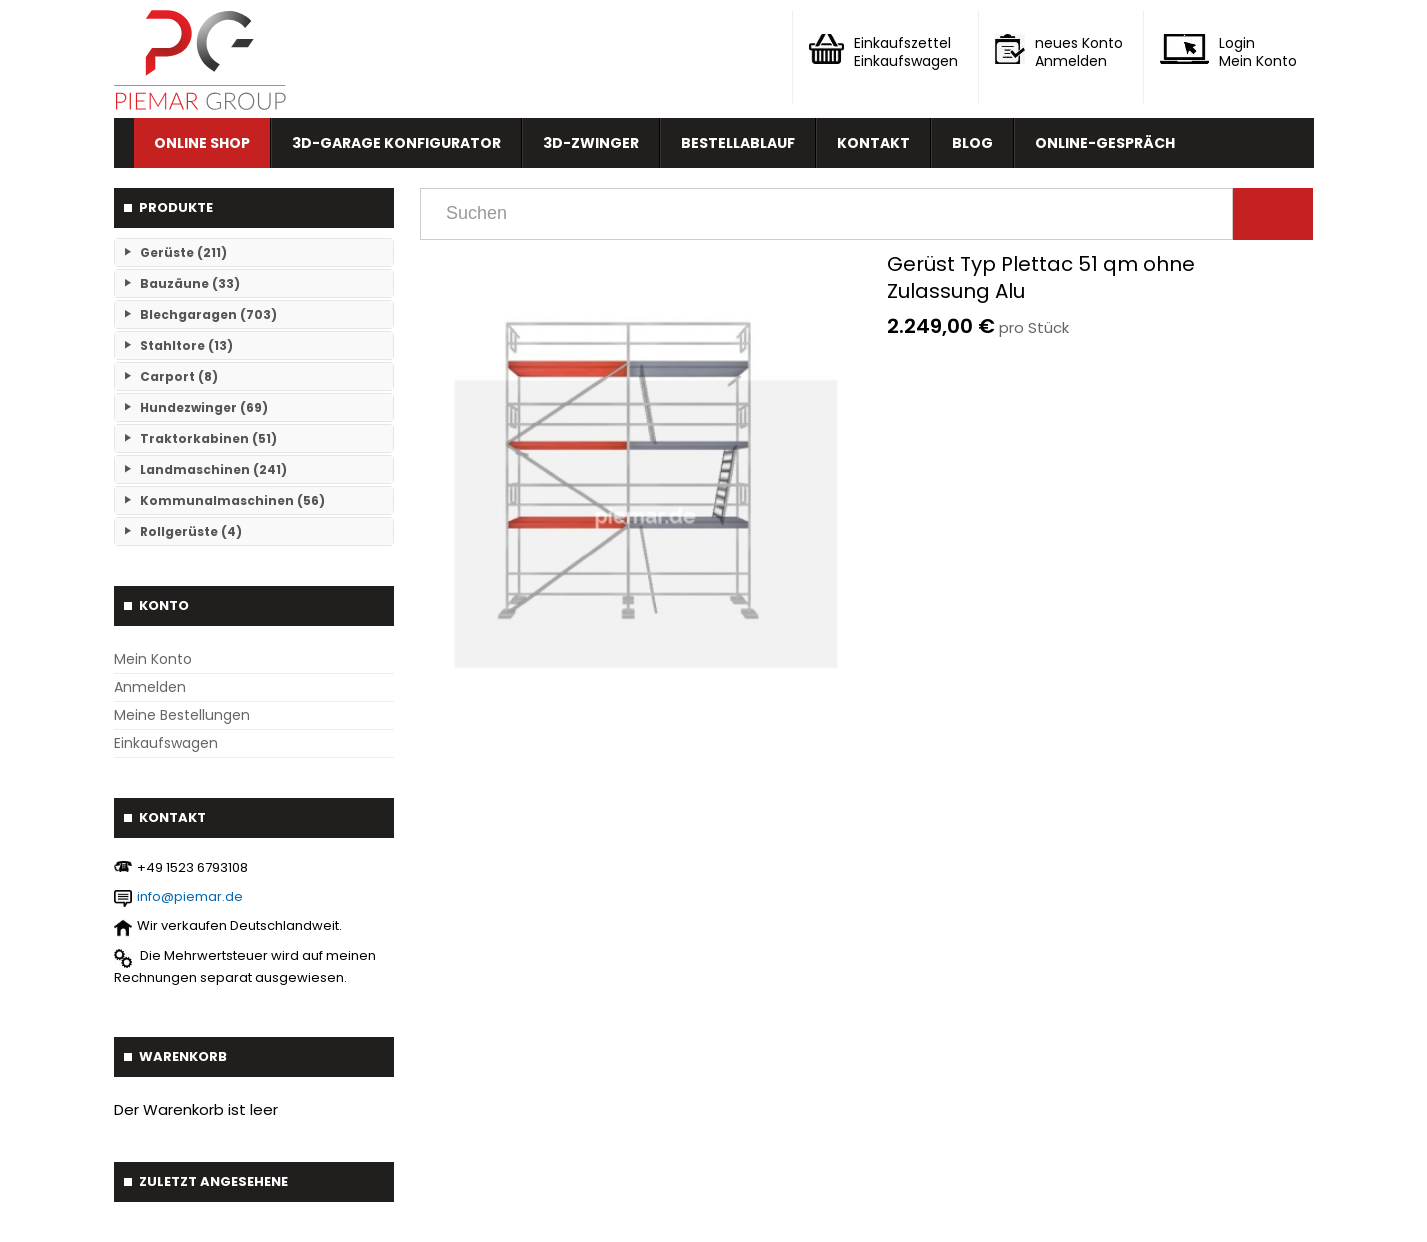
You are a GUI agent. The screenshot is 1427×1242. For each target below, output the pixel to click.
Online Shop (202, 143)
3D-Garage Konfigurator (396, 143)
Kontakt (873, 143)
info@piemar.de (190, 896)
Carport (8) (179, 376)
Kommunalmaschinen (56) (232, 500)
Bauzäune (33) (190, 283)
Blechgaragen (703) (208, 314)
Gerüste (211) (183, 252)
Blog (972, 143)
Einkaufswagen (166, 743)
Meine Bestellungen (182, 715)
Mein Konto (153, 659)
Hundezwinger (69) (204, 407)
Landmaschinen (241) (213, 469)
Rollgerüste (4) (191, 531)
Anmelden (150, 687)
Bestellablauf (738, 143)
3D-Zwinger (591, 143)
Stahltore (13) (186, 345)
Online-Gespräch (1105, 143)
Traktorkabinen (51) (208, 438)
